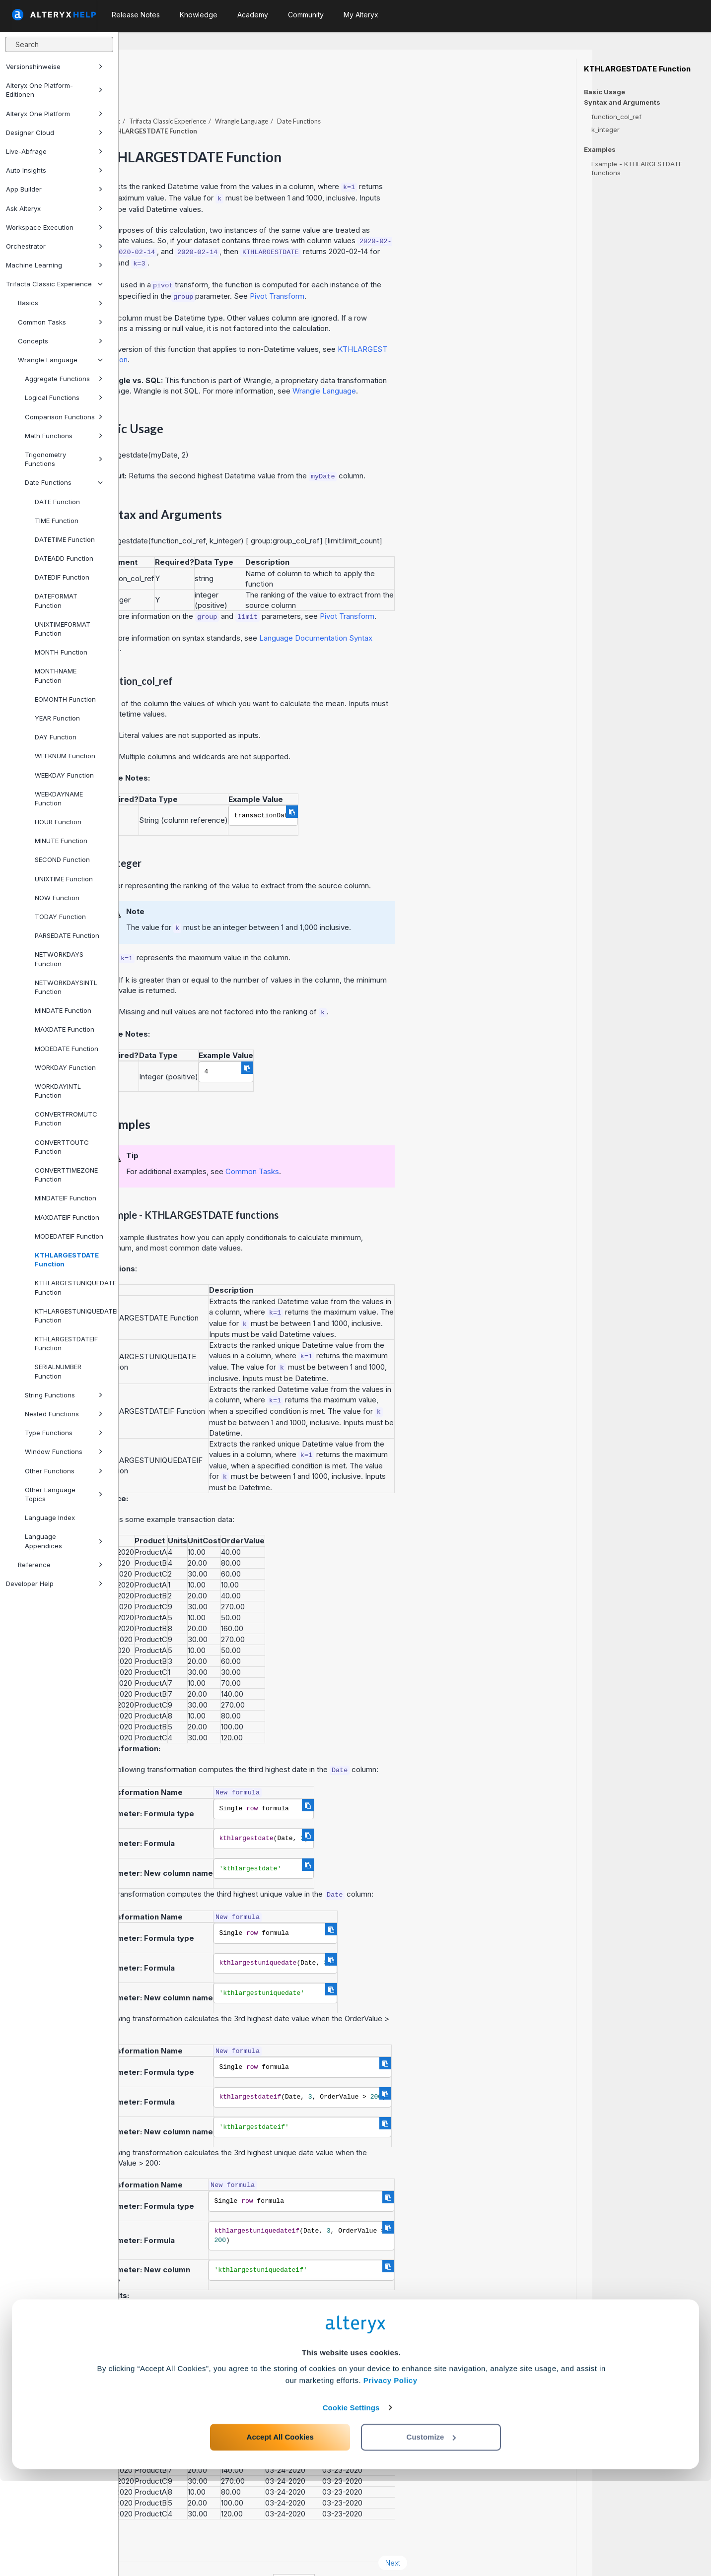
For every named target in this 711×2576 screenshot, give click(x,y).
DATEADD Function (64, 558)
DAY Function (55, 737)
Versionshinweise (54, 66)
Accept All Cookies (280, 2532)
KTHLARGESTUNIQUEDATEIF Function (72, 1315)
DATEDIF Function (62, 577)
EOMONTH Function (65, 699)
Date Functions (64, 482)
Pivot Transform (395, 268)
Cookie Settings (351, 2503)
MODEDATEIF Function (69, 1236)
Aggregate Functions (64, 379)
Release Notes (136, 14)
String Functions (64, 1395)
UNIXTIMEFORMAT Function (62, 628)
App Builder (54, 189)
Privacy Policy (390, 2475)
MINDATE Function (63, 1010)
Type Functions (64, 1433)
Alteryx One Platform (54, 114)
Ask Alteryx (54, 208)
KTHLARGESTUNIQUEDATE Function (72, 1287)
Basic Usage (604, 92)
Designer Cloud (54, 132)
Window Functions (64, 1451)
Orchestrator (54, 246)
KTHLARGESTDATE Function (67, 1259)
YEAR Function (57, 718)
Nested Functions (64, 1414)
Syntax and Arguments (622, 102)
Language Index (50, 1517)
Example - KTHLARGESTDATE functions (636, 168)
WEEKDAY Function (64, 775)
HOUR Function (58, 822)
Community (306, 14)
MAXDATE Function (64, 1029)
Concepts (60, 341)
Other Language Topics (64, 1494)
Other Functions (64, 1471)
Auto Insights (54, 170)
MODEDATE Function (66, 1049)
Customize (431, 2532)
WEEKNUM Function (65, 756)
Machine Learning (54, 265)
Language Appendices (64, 1540)
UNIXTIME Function (64, 879)
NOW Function (57, 898)
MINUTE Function (61, 841)
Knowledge (198, 14)
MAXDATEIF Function (67, 1217)
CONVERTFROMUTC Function (66, 1118)
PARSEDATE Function (67, 935)
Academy (252, 14)
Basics (60, 303)
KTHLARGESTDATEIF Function (66, 1343)
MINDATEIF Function (65, 1198)
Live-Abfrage (54, 151)
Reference (60, 1565)
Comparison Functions (64, 417)
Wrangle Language (60, 360)
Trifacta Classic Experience (54, 284)
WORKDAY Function (65, 1067)
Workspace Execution (54, 227)
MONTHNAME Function (55, 675)
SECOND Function (62, 859)
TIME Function (56, 521)
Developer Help (54, 1583)
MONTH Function (61, 652)
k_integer (605, 129)
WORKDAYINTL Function (58, 1090)
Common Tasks (60, 322)
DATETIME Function (65, 539)
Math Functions (64, 436)
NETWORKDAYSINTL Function (66, 987)
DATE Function (57, 502)
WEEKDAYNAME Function (59, 798)
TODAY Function (60, 917)
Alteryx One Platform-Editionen (54, 89)
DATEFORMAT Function (56, 600)
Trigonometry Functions (64, 459)
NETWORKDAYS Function (59, 958)
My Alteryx (361, 14)
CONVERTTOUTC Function (62, 1146)
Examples (600, 149)
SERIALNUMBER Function (58, 1371)
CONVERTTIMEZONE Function (66, 1174)
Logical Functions (64, 397)
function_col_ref (616, 117)
